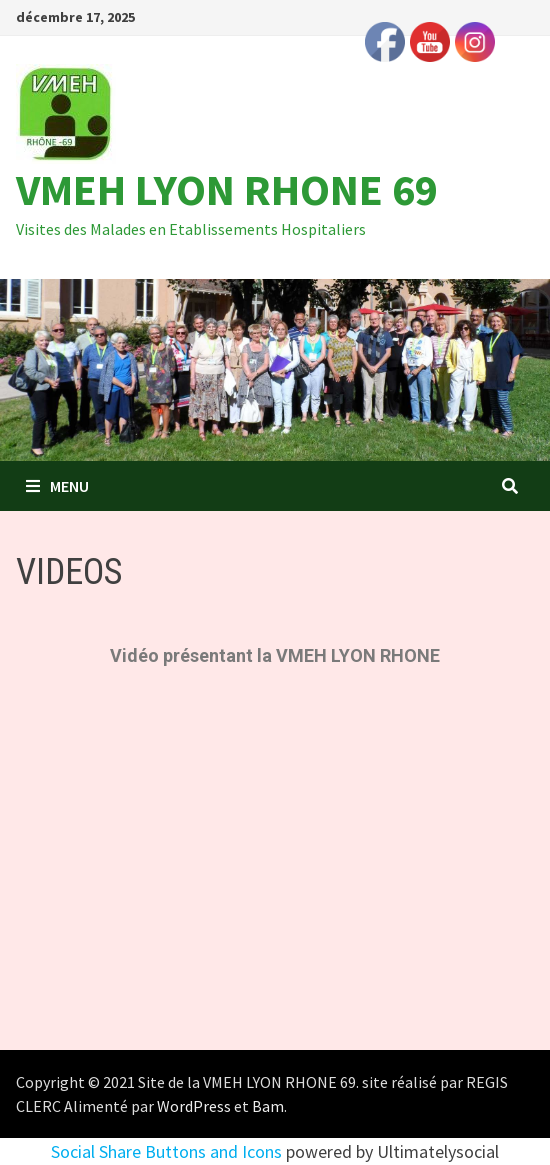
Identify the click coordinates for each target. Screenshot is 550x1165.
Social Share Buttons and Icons (166, 1151)
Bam (268, 1106)
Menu (57, 486)
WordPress (194, 1106)
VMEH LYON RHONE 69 (227, 189)
